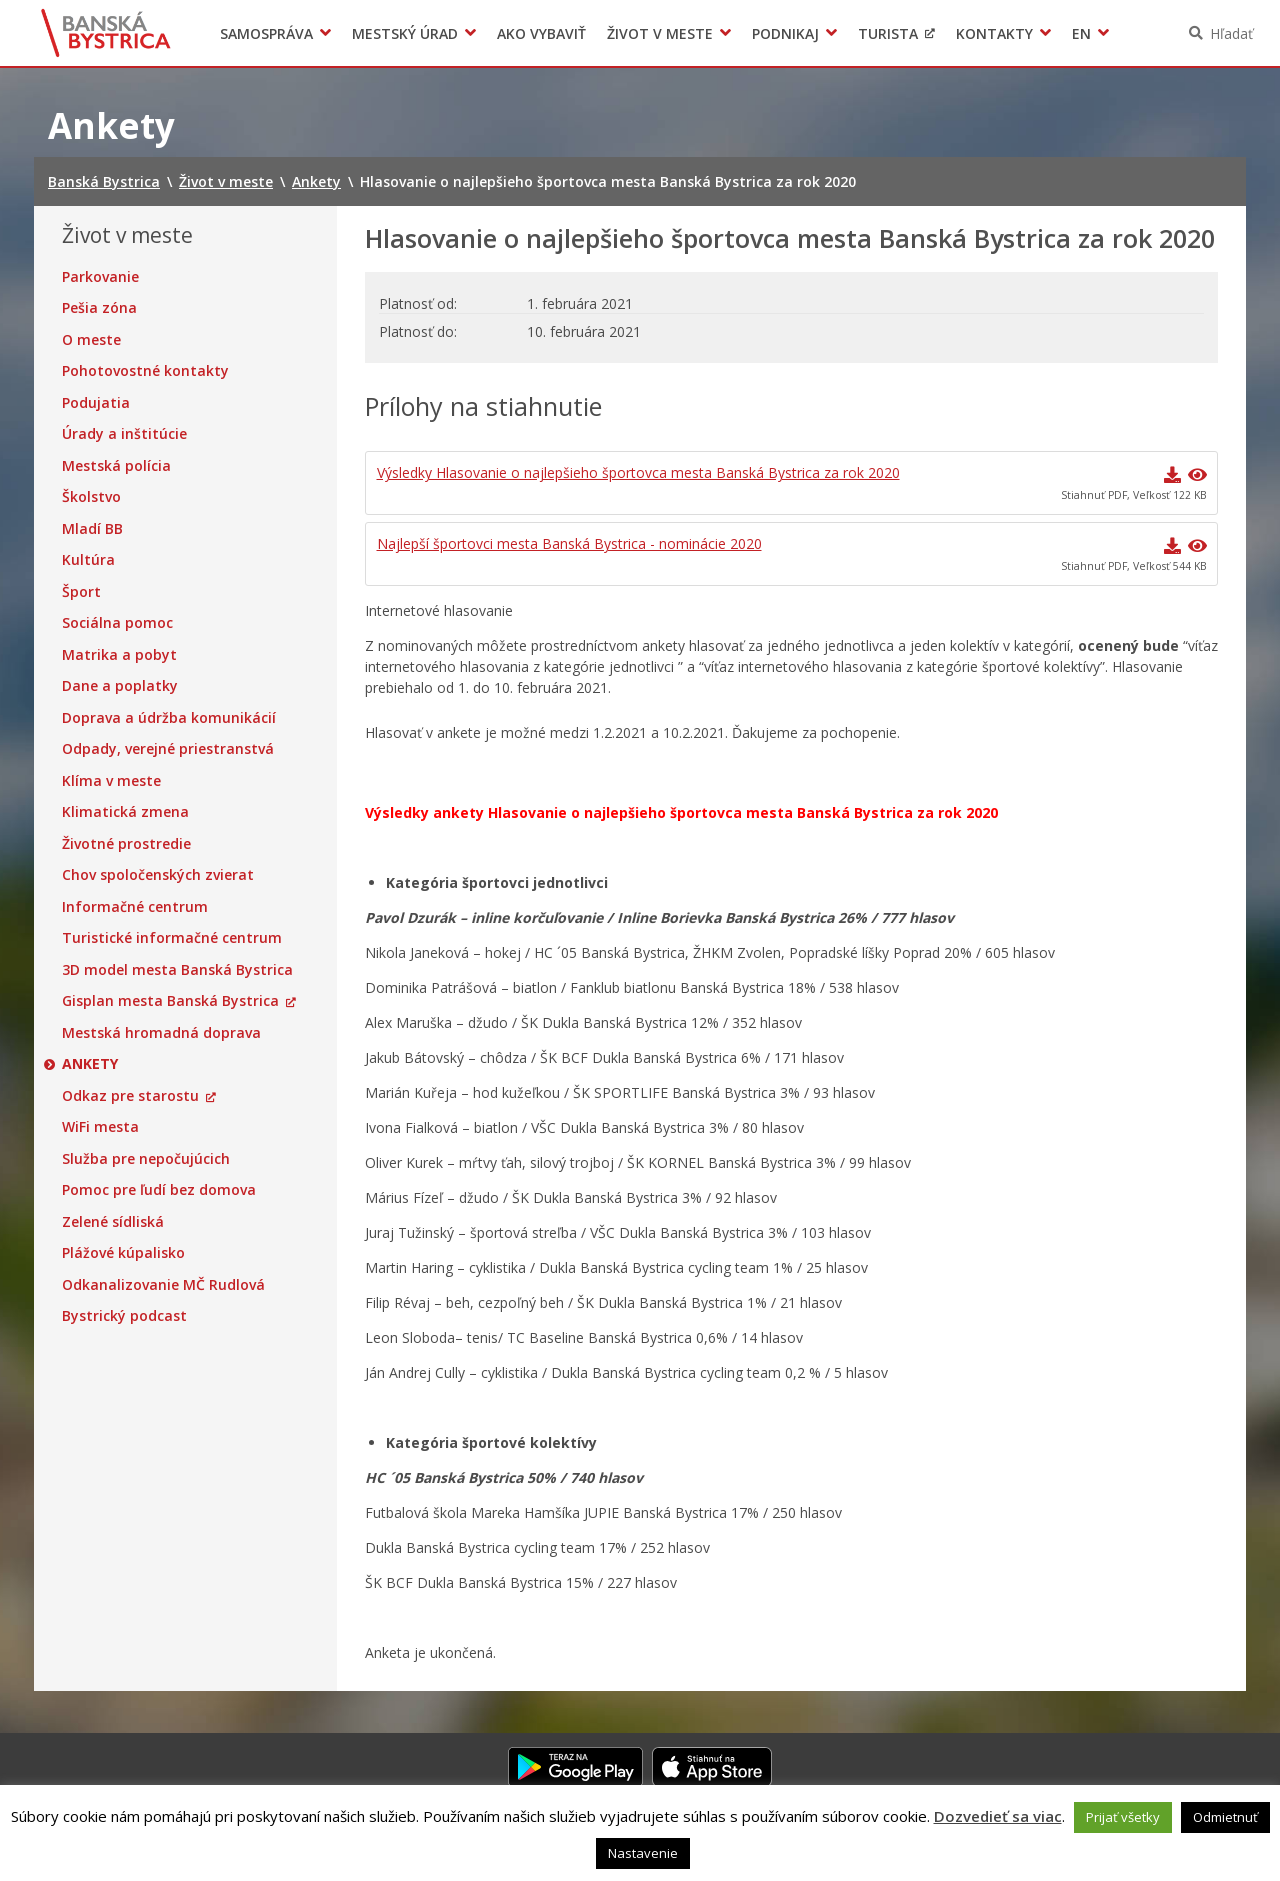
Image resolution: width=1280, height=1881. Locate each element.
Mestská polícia (116, 466)
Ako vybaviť (541, 33)
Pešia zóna (99, 308)
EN (1081, 33)
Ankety (90, 1064)
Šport (81, 592)
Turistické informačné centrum (172, 938)
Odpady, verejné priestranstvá (168, 749)
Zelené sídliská (113, 1222)
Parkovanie (100, 277)
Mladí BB (92, 529)
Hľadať (1231, 33)
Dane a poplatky (120, 686)
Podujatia (96, 403)
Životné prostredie (126, 844)
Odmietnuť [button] (1225, 1817)
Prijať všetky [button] (1123, 1817)
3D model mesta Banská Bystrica (177, 970)
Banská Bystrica (106, 33)
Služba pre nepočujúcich (146, 1159)
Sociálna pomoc (117, 623)
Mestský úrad (405, 33)
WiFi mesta (100, 1127)
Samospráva (266, 33)
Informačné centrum (135, 907)
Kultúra (88, 560)
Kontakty (994, 33)
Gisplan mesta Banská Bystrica (170, 1001)
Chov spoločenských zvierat (158, 875)
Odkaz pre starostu (130, 1096)
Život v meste (660, 33)
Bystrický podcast (124, 1316)
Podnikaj (785, 33)
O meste (91, 340)
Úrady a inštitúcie (124, 434)
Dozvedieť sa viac (998, 1816)
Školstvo (91, 497)
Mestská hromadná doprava (161, 1033)
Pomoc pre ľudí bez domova (159, 1190)
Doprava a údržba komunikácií (169, 718)
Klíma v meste (111, 781)
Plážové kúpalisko (123, 1253)
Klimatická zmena (125, 812)
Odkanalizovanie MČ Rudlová (163, 1285)
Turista (888, 33)
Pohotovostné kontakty (145, 371)
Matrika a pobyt (119, 655)
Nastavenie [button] (643, 1853)
